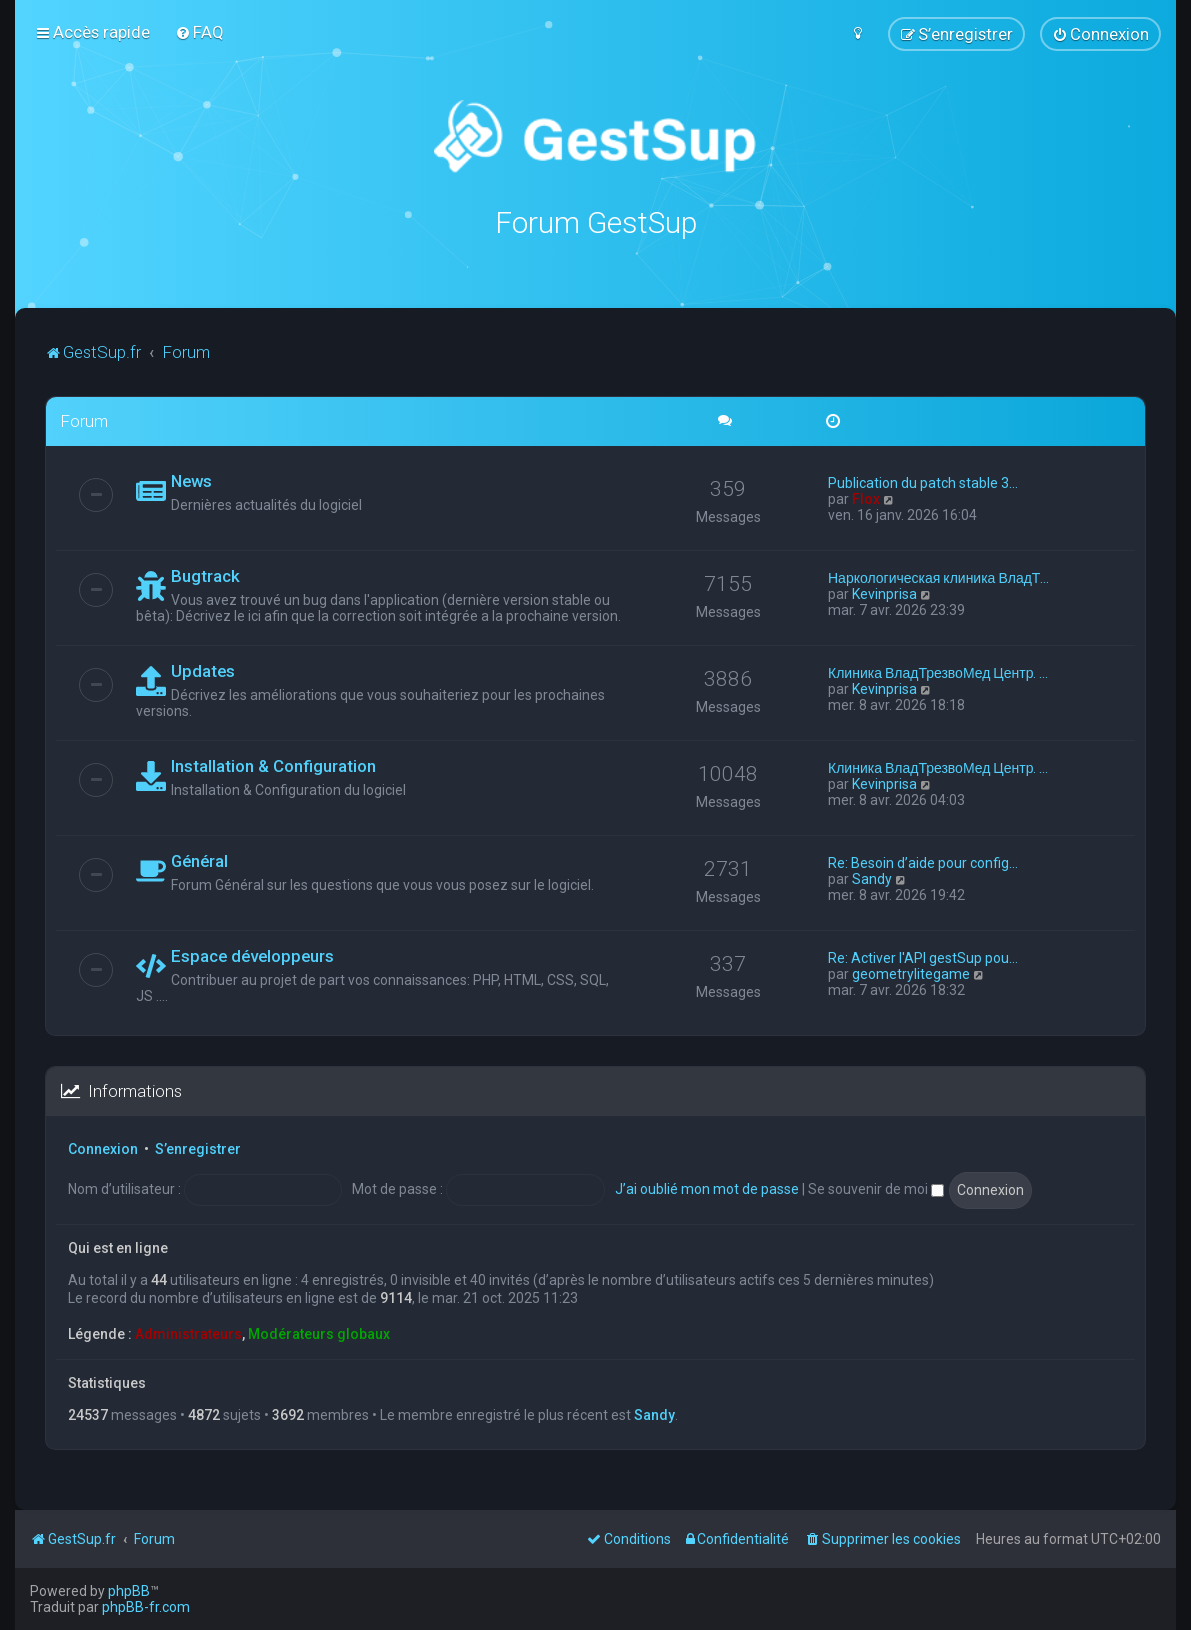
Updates (203, 670)
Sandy (872, 878)
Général (199, 860)
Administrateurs (188, 1333)
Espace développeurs (252, 955)
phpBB (129, 1591)
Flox (866, 498)
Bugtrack (205, 575)
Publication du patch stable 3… (923, 482)
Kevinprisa (884, 593)
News (191, 480)
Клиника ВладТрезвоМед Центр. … (938, 672)
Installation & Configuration (273, 765)
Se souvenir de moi (876, 1188)
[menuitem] (199, 32)
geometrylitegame (911, 973)
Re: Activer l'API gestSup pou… (923, 957)
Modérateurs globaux (319, 1333)
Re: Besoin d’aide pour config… (923, 862)
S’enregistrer (198, 1148)
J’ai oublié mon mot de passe (707, 1188)
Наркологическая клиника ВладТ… (938, 577)
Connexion (103, 1148)
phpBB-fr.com (146, 1607)
